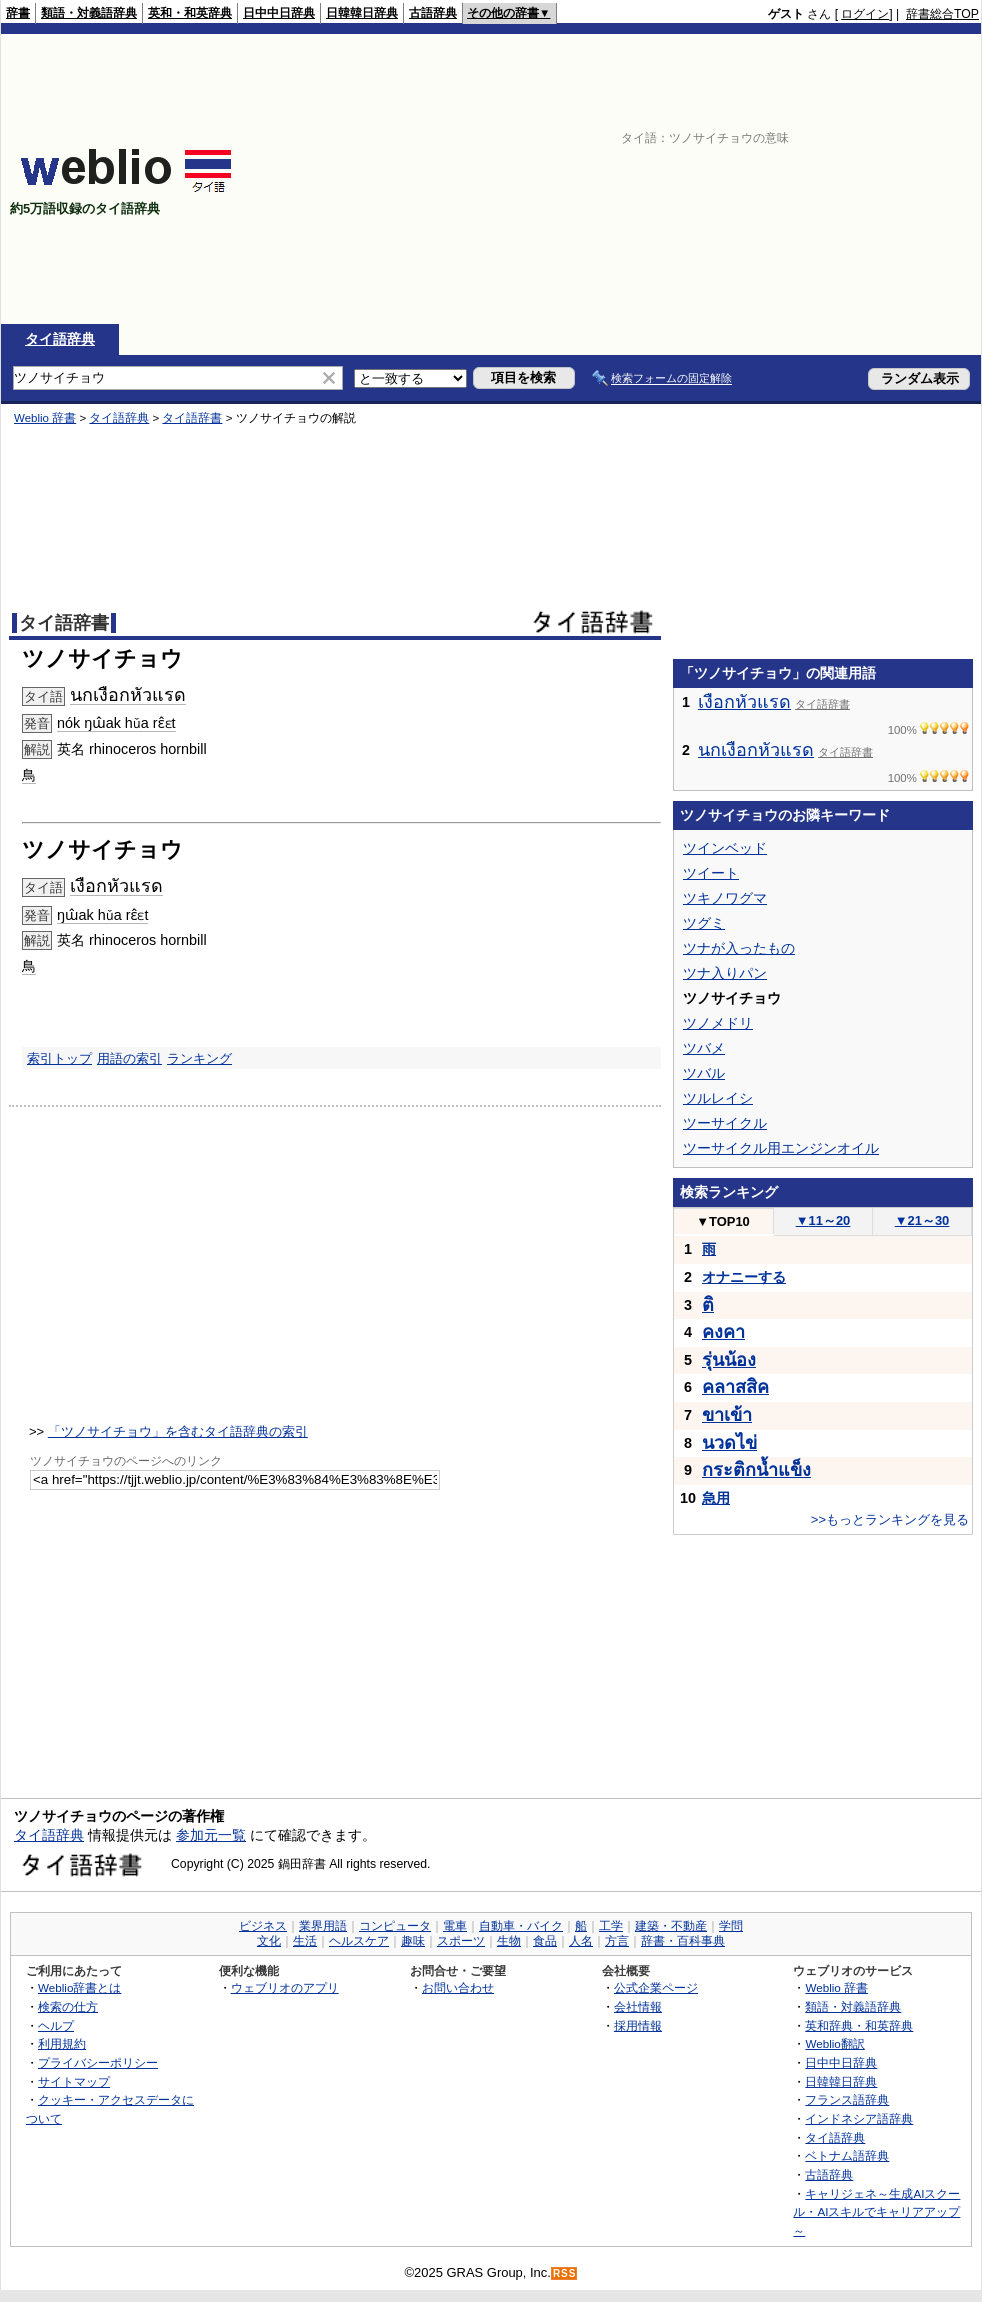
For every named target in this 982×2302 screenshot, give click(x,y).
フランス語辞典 (847, 2099)
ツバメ (704, 1048)
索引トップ (59, 1058)
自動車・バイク (521, 1926)
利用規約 (62, 2043)
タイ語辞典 (60, 339)
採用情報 (638, 2025)
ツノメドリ (718, 1023)
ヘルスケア (359, 1941)
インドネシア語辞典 (859, 2118)
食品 (545, 1941)
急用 (716, 1498)
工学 (611, 1926)
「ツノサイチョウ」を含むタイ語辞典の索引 (178, 1431)
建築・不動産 (671, 1926)
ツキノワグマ (725, 898)
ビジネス (263, 1926)
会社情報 (638, 2006)
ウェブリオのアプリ (285, 1987)
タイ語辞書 (192, 418)
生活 (305, 1941)
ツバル (704, 1073)
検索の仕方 (68, 2006)
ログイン (865, 14)
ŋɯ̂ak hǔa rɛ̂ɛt (102, 915)
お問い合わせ (458, 1987)
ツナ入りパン (725, 973)
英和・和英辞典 (190, 13)
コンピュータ (395, 1926)
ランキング (199, 1058)
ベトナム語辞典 (847, 2155)
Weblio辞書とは (79, 1987)
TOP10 (723, 1221)
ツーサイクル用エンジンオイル (781, 1148)
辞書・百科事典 (683, 1941)
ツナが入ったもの (739, 948)
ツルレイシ (718, 1098)
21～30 (922, 1220)
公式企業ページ (656, 1987)
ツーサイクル (725, 1123)
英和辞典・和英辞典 (859, 2025)
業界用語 (323, 1926)
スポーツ (461, 1941)
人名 (581, 1941)
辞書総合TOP (942, 14)
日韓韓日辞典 (362, 13)
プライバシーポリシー (98, 2062)
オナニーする (744, 1277)
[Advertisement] (720, 179)
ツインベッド (725, 848)
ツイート (711, 873)
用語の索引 (129, 1058)
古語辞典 (433, 13)
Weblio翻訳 (834, 2043)
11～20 (823, 1220)
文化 (269, 1941)
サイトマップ (74, 2081)
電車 (455, 1926)
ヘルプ (56, 2025)
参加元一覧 (211, 1835)
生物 (509, 1941)
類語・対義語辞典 (89, 13)
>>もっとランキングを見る (890, 1519)
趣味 (413, 1941)
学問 (731, 1926)
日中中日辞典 (279, 13)
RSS (565, 2273)
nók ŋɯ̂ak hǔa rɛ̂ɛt (116, 723)
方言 (617, 1941)
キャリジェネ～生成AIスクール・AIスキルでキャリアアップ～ (876, 2212)
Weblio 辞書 (45, 418)
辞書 (18, 13)
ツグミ (704, 923)
